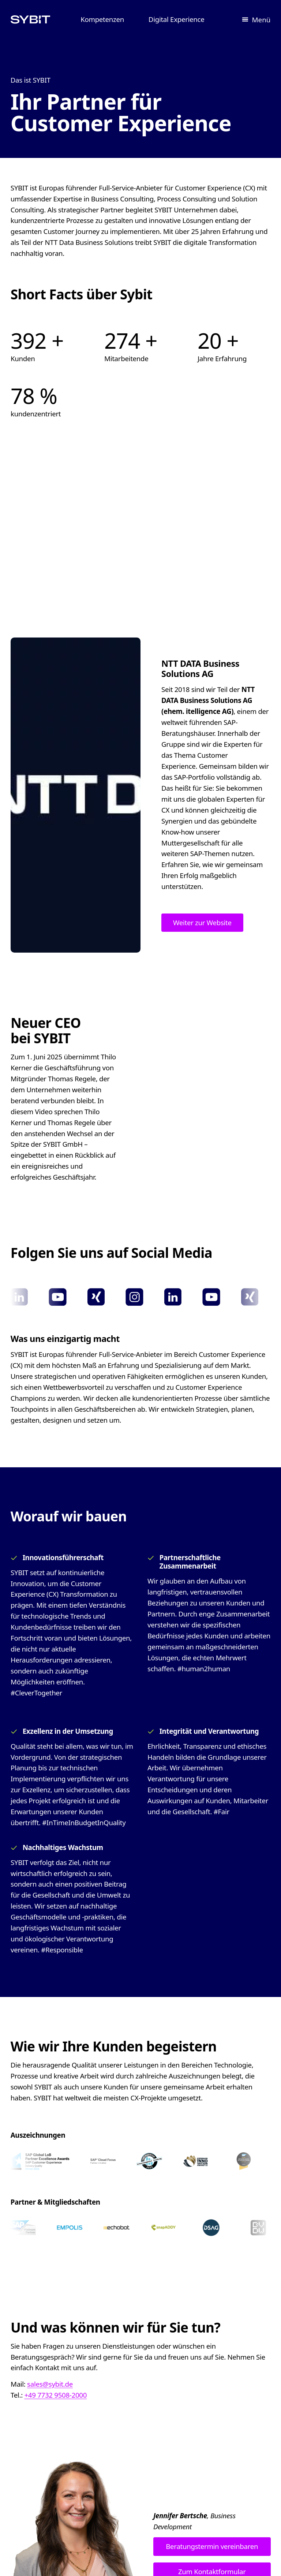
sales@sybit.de (50, 2383)
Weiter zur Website (202, 922)
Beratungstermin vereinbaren (212, 2546)
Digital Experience (177, 19)
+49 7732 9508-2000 (55, 2394)
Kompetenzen (102, 19)
